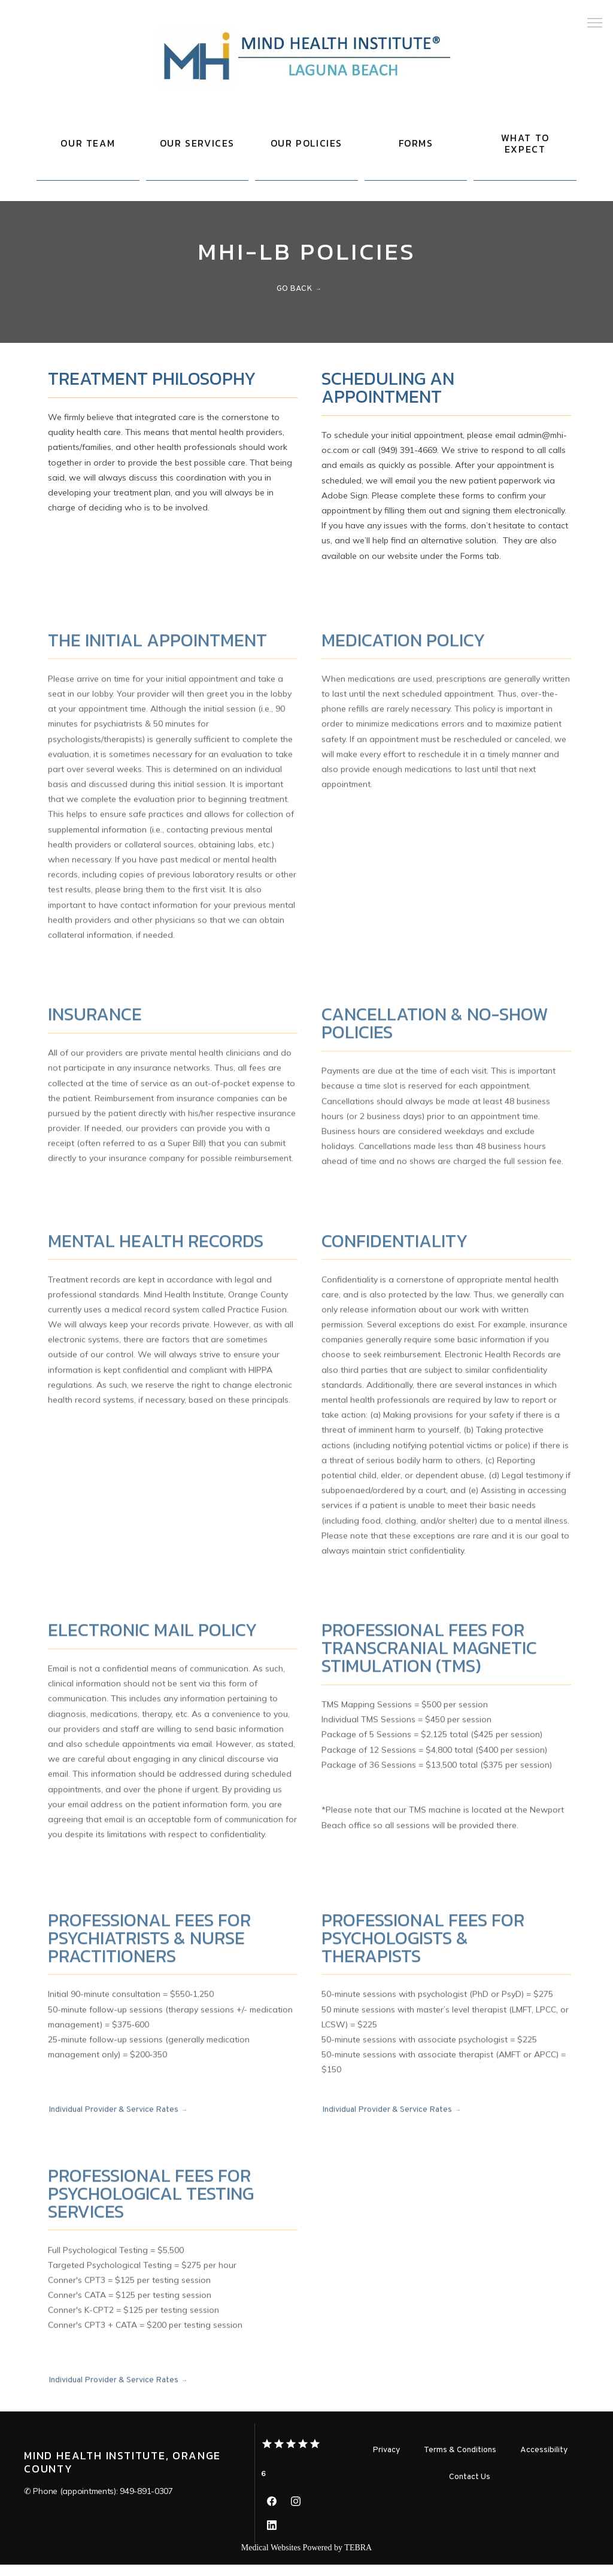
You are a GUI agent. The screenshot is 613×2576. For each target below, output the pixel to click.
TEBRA (358, 2558)
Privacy (386, 2461)
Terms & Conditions (460, 2461)
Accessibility (544, 2461)
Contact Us (469, 2488)
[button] (595, 24)
